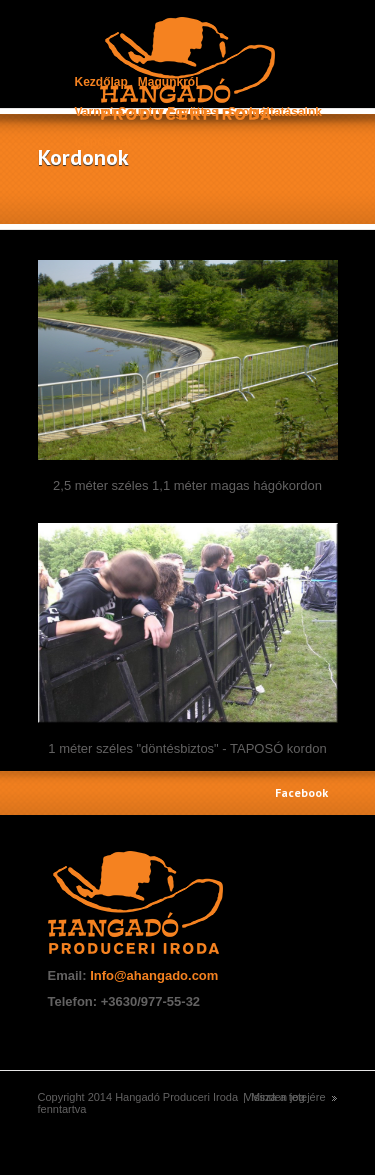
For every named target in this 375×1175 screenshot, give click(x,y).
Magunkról (168, 82)
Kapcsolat (103, 142)
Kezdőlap (101, 82)
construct (187, 69)
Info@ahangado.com (154, 975)
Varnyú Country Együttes (146, 112)
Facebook (301, 792)
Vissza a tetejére (284, 1097)
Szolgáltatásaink (275, 112)
